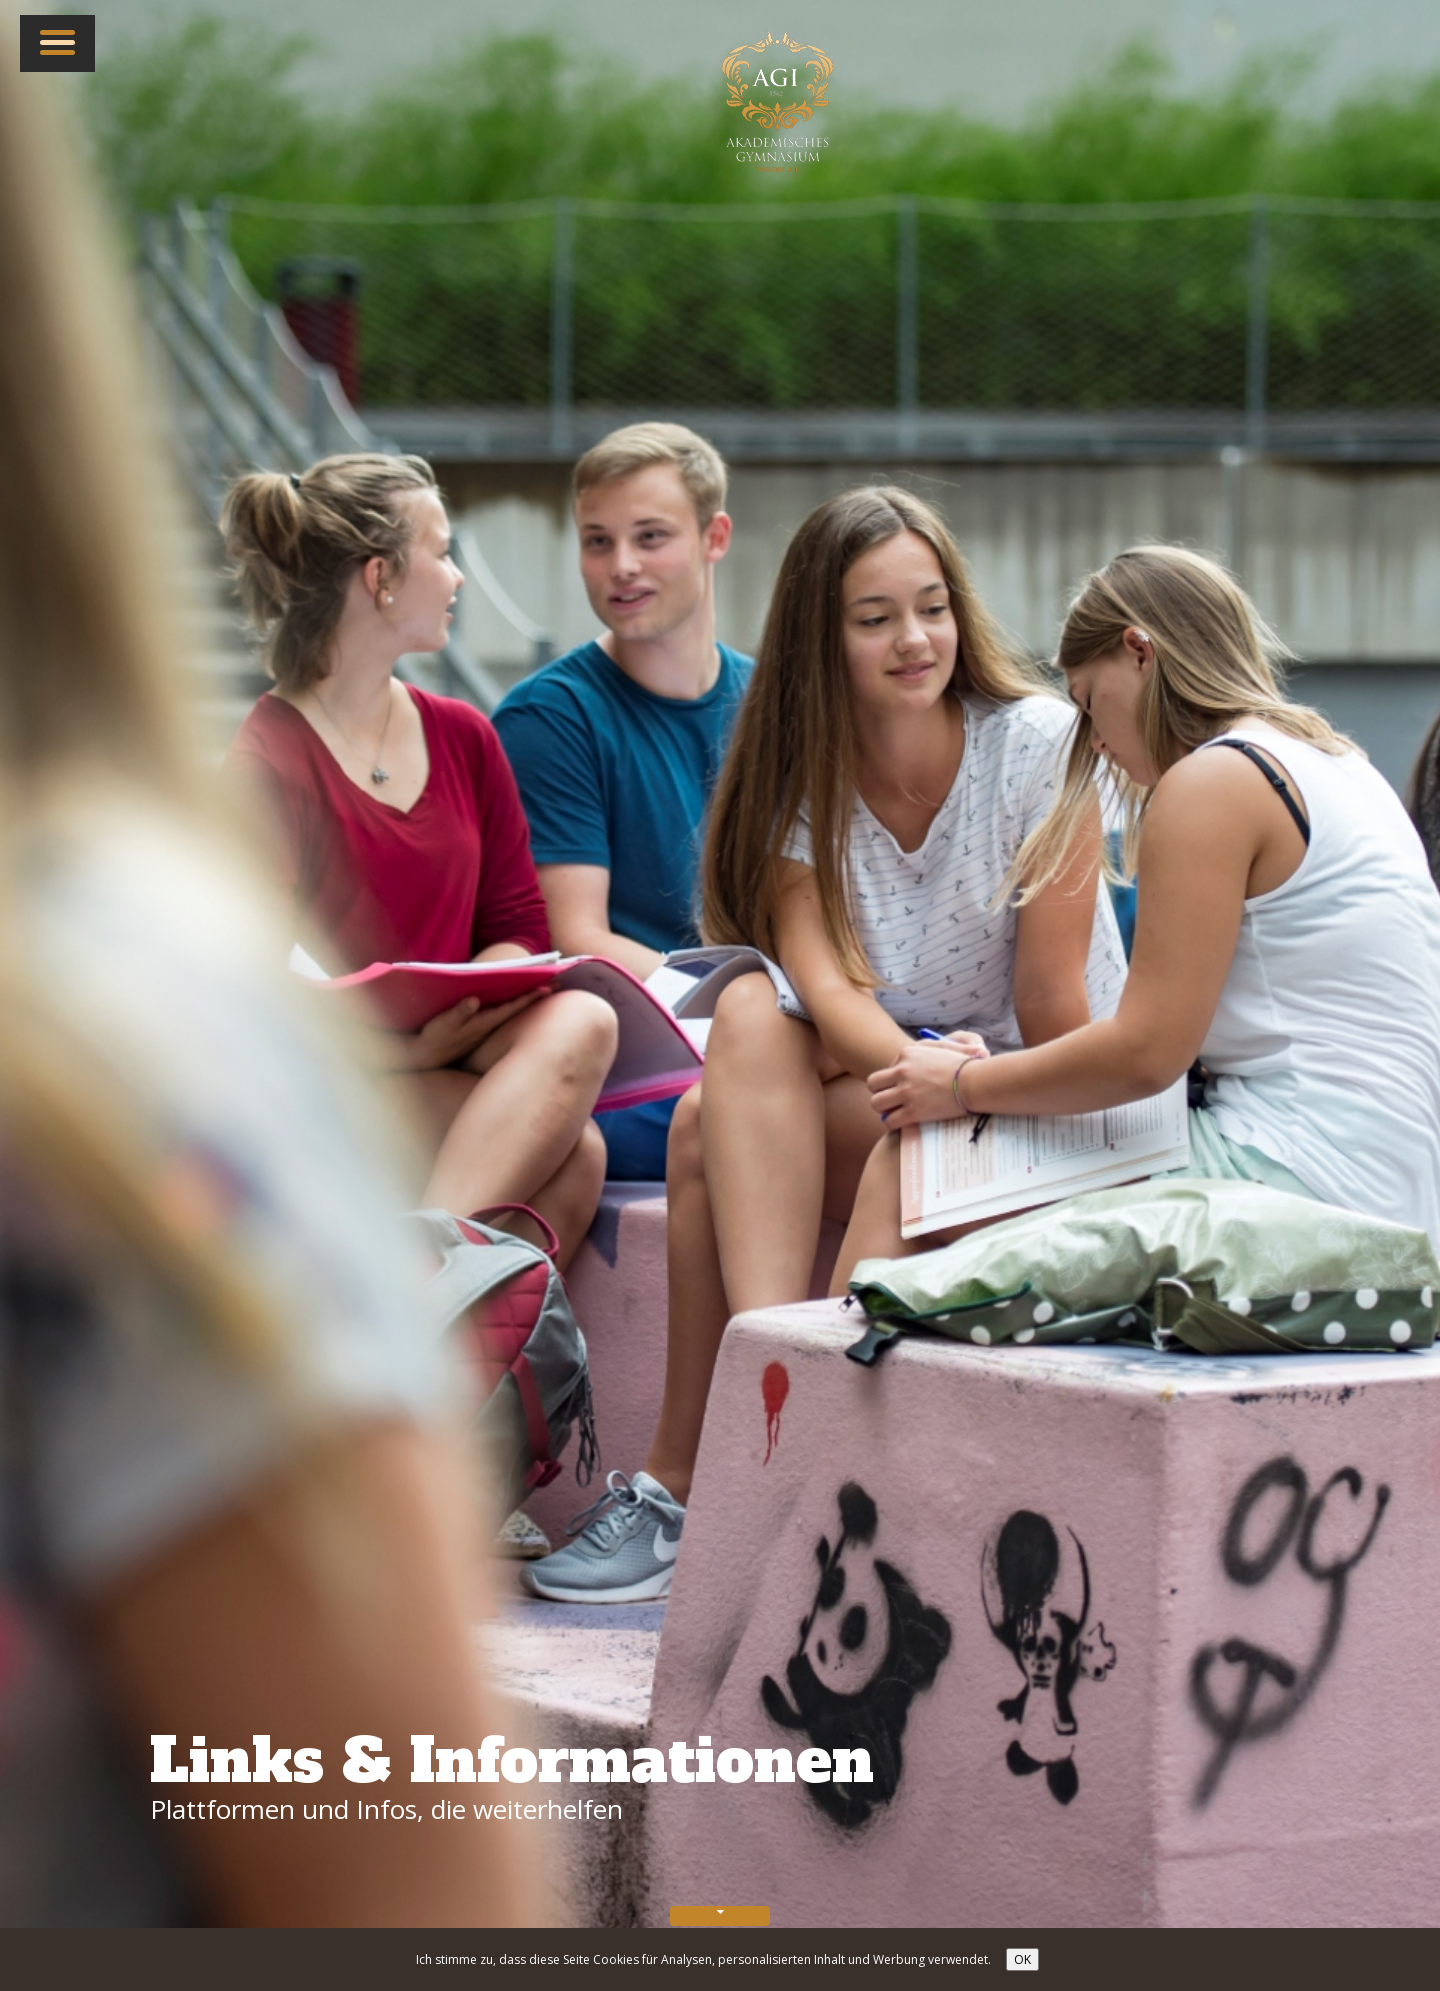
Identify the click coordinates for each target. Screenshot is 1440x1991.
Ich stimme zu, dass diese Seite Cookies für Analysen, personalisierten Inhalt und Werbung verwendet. (703, 1959)
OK (1022, 1959)
